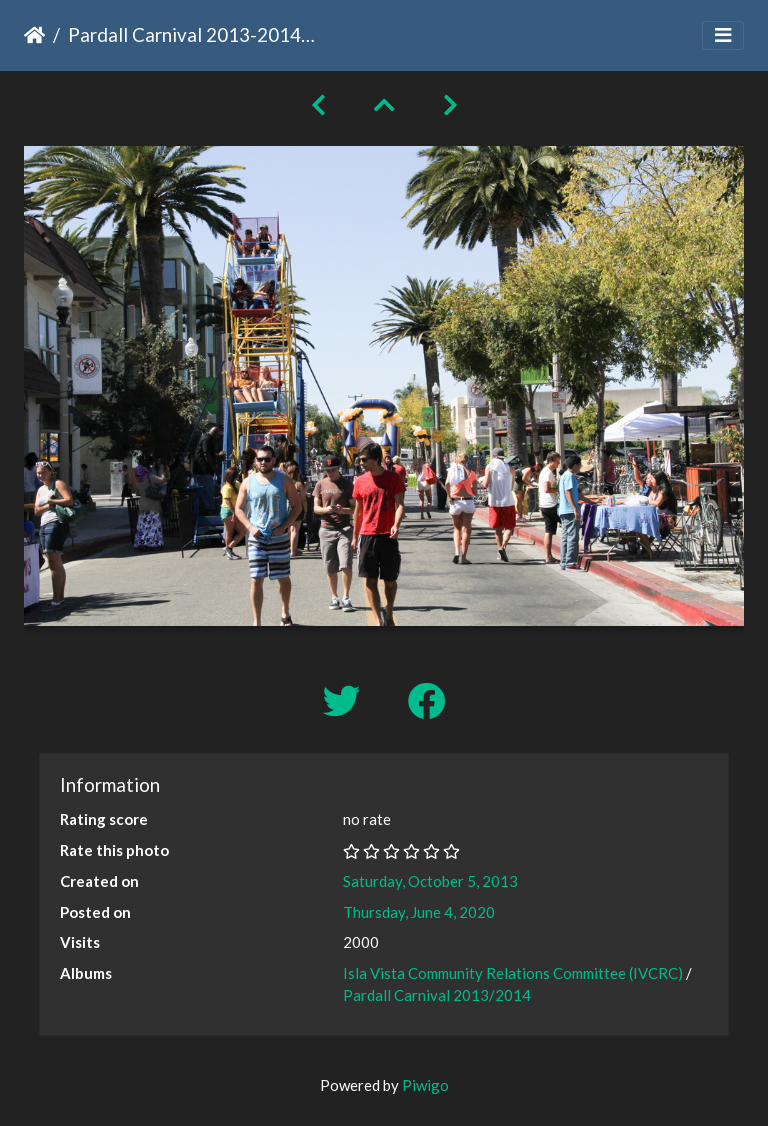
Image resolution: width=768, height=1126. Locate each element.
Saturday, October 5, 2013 (430, 881)
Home (34, 35)
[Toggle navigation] (723, 35)
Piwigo (425, 1085)
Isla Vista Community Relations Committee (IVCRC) (513, 973)
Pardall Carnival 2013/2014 (437, 995)
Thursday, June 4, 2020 (419, 912)
